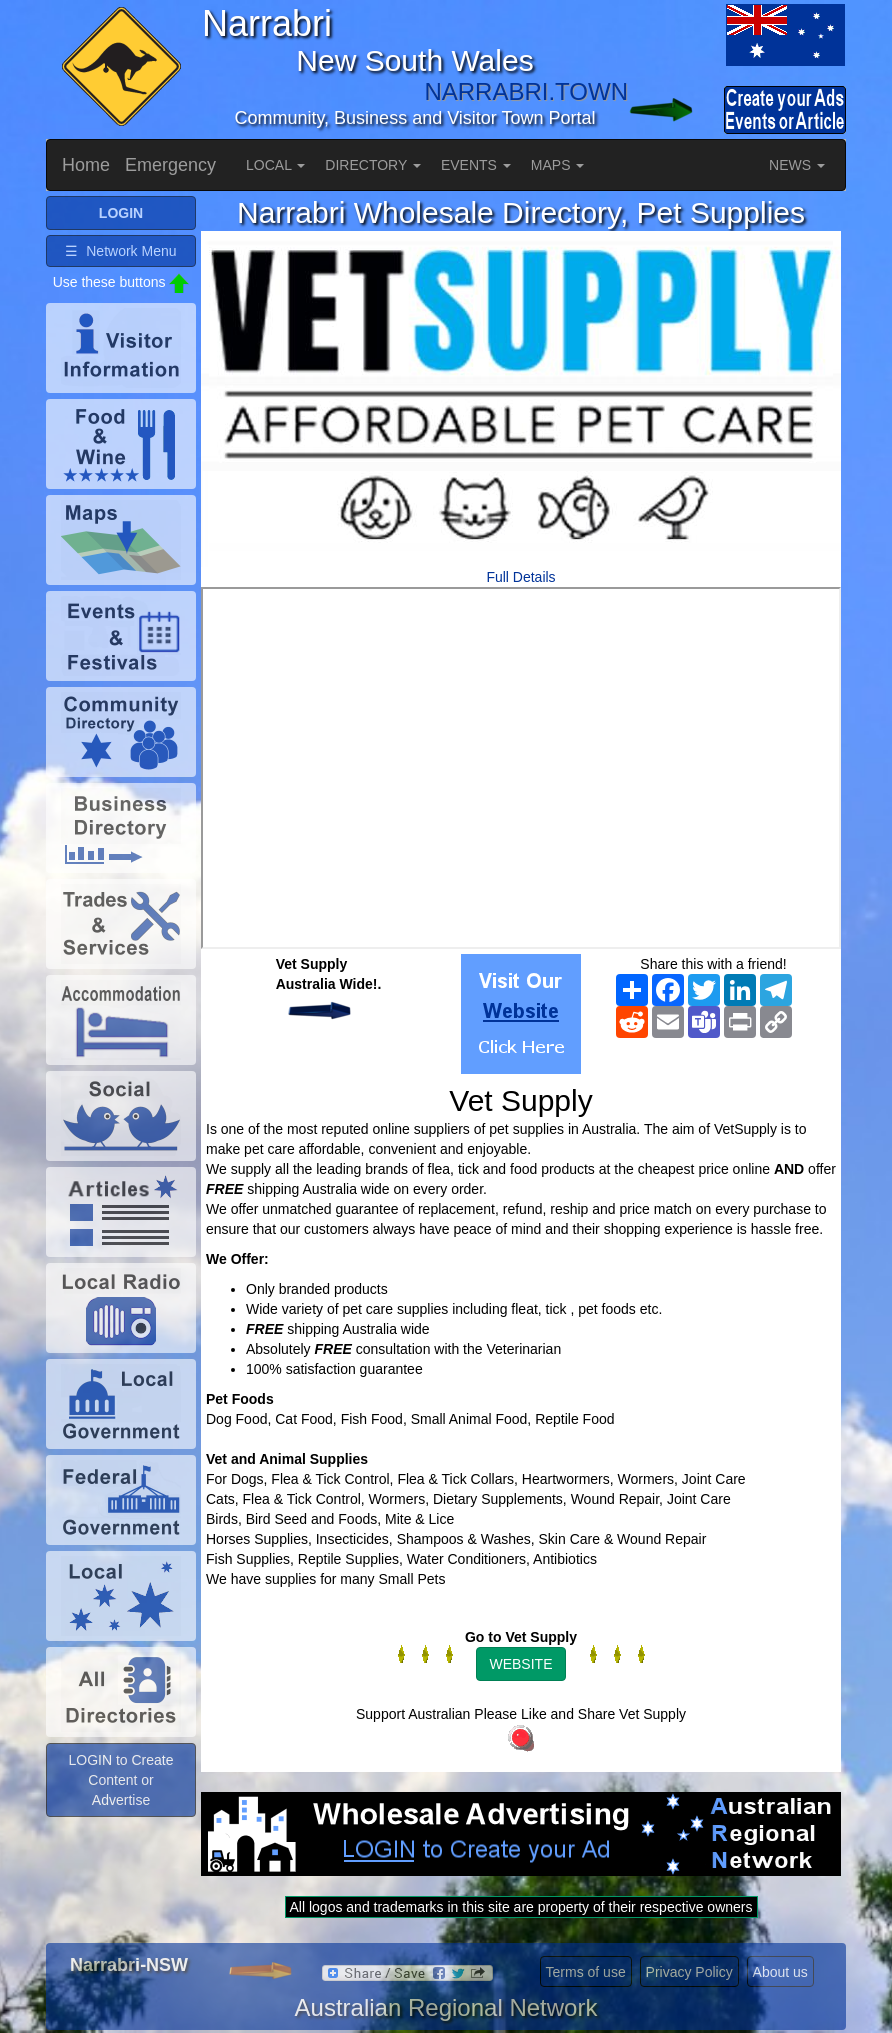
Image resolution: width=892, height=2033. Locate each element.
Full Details (520, 577)
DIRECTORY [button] (373, 165)
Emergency (170, 165)
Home (86, 165)
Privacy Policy (689, 1972)
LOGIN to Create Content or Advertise (120, 1780)
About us (780, 1972)
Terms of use (586, 1972)
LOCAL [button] (275, 165)
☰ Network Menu (120, 251)
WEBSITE (520, 1664)
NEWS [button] (797, 165)
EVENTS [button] (476, 165)
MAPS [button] (558, 165)
